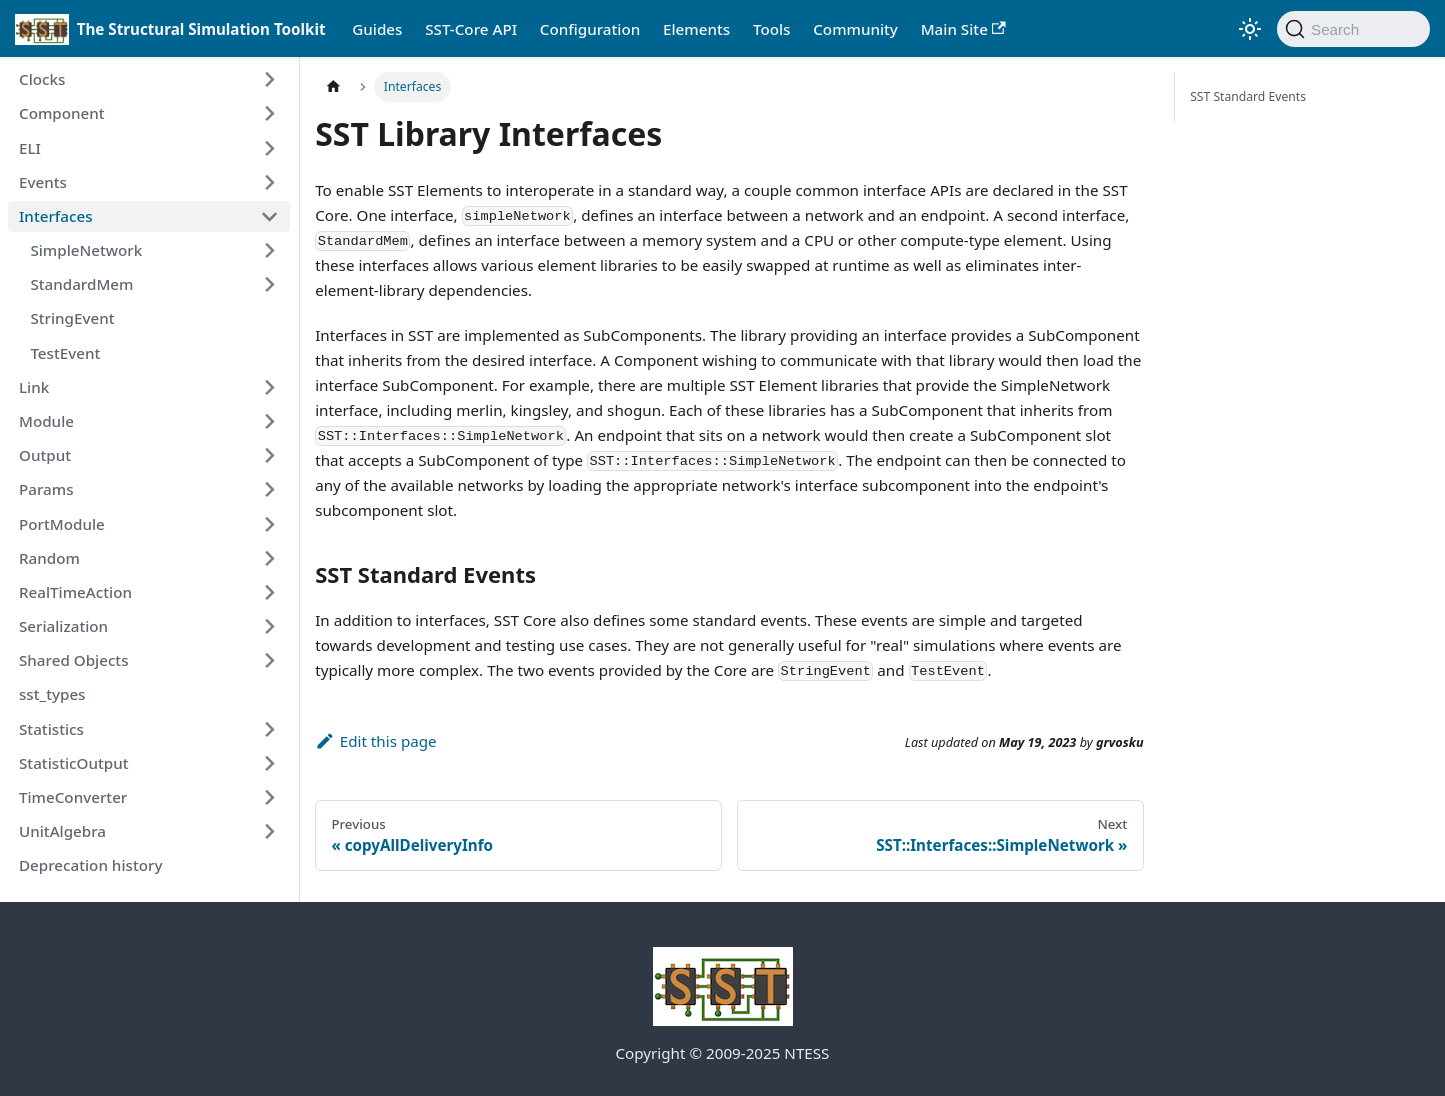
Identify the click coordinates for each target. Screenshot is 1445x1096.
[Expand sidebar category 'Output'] (269, 455)
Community (855, 29)
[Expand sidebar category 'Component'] (269, 114)
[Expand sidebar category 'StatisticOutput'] (269, 763)
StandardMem (81, 284)
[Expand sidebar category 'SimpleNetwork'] (269, 250)
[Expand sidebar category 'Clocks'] (269, 80)
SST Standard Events (1248, 96)
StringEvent (72, 318)
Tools (772, 29)
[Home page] (333, 87)
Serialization (63, 626)
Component (62, 113)
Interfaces (56, 216)
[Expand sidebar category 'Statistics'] (269, 729)
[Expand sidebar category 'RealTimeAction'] (269, 592)
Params (46, 489)
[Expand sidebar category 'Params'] (269, 490)
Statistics (51, 729)
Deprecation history (90, 865)
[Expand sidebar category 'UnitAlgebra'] (269, 831)
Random (49, 558)
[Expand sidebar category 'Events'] (269, 182)
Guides (377, 29)
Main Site (963, 29)
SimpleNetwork (86, 250)
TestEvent (65, 353)
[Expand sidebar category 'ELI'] (269, 148)
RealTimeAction (75, 592)
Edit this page (375, 741)
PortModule (62, 524)
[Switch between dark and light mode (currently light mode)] (1250, 29)
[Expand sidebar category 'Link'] (269, 387)
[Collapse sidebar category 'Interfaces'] (269, 216)
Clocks (42, 79)
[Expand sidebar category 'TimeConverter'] (269, 797)
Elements (696, 29)
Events (43, 182)
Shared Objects (74, 660)
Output (45, 455)
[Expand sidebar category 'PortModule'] (269, 524)
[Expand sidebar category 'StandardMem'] (269, 285)
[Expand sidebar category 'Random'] (269, 558)
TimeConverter (73, 797)
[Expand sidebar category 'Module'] (269, 421)
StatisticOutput (74, 763)
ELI (30, 148)
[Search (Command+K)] (1353, 29)
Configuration (590, 29)
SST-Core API (471, 29)
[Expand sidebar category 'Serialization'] (269, 626)
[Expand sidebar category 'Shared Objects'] (269, 661)
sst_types (52, 694)
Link (34, 387)
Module (46, 421)
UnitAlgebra (62, 831)
